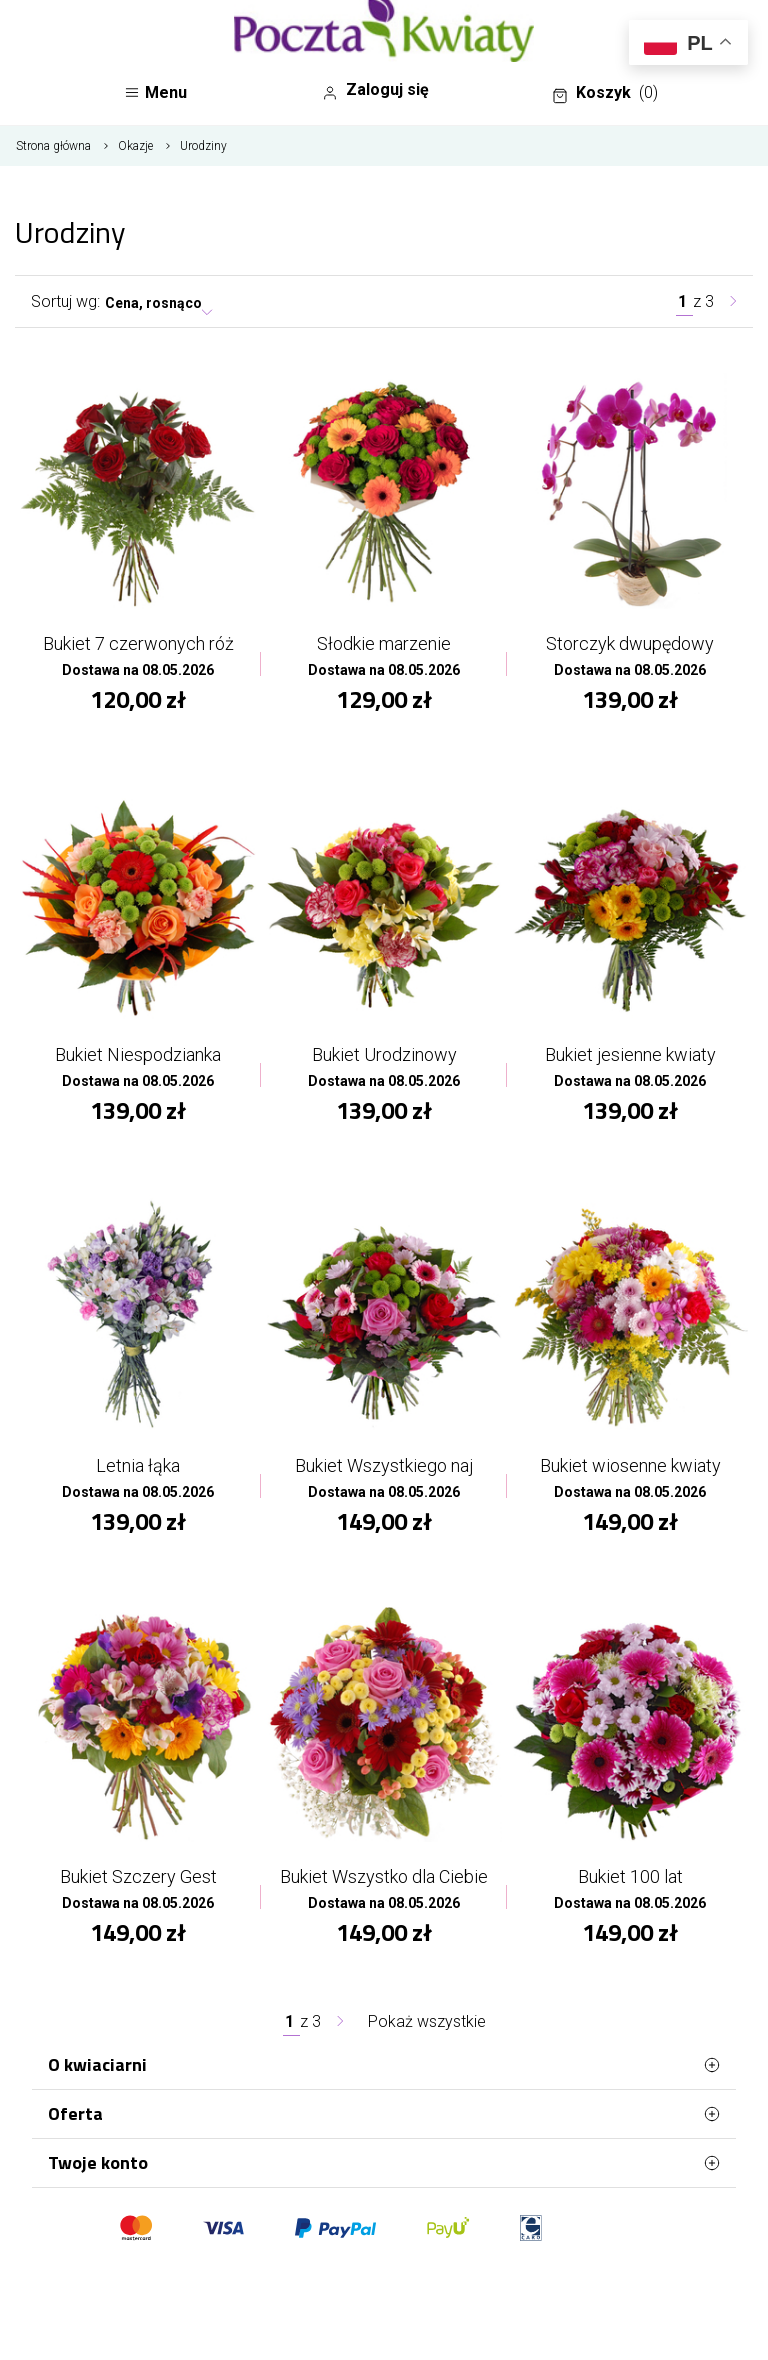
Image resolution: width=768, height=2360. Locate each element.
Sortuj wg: (65, 301)
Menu (155, 92)
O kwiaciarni (384, 2065)
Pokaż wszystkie (427, 2021)
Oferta (384, 2114)
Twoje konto (384, 2163)
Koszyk (605, 93)
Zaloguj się (375, 90)
